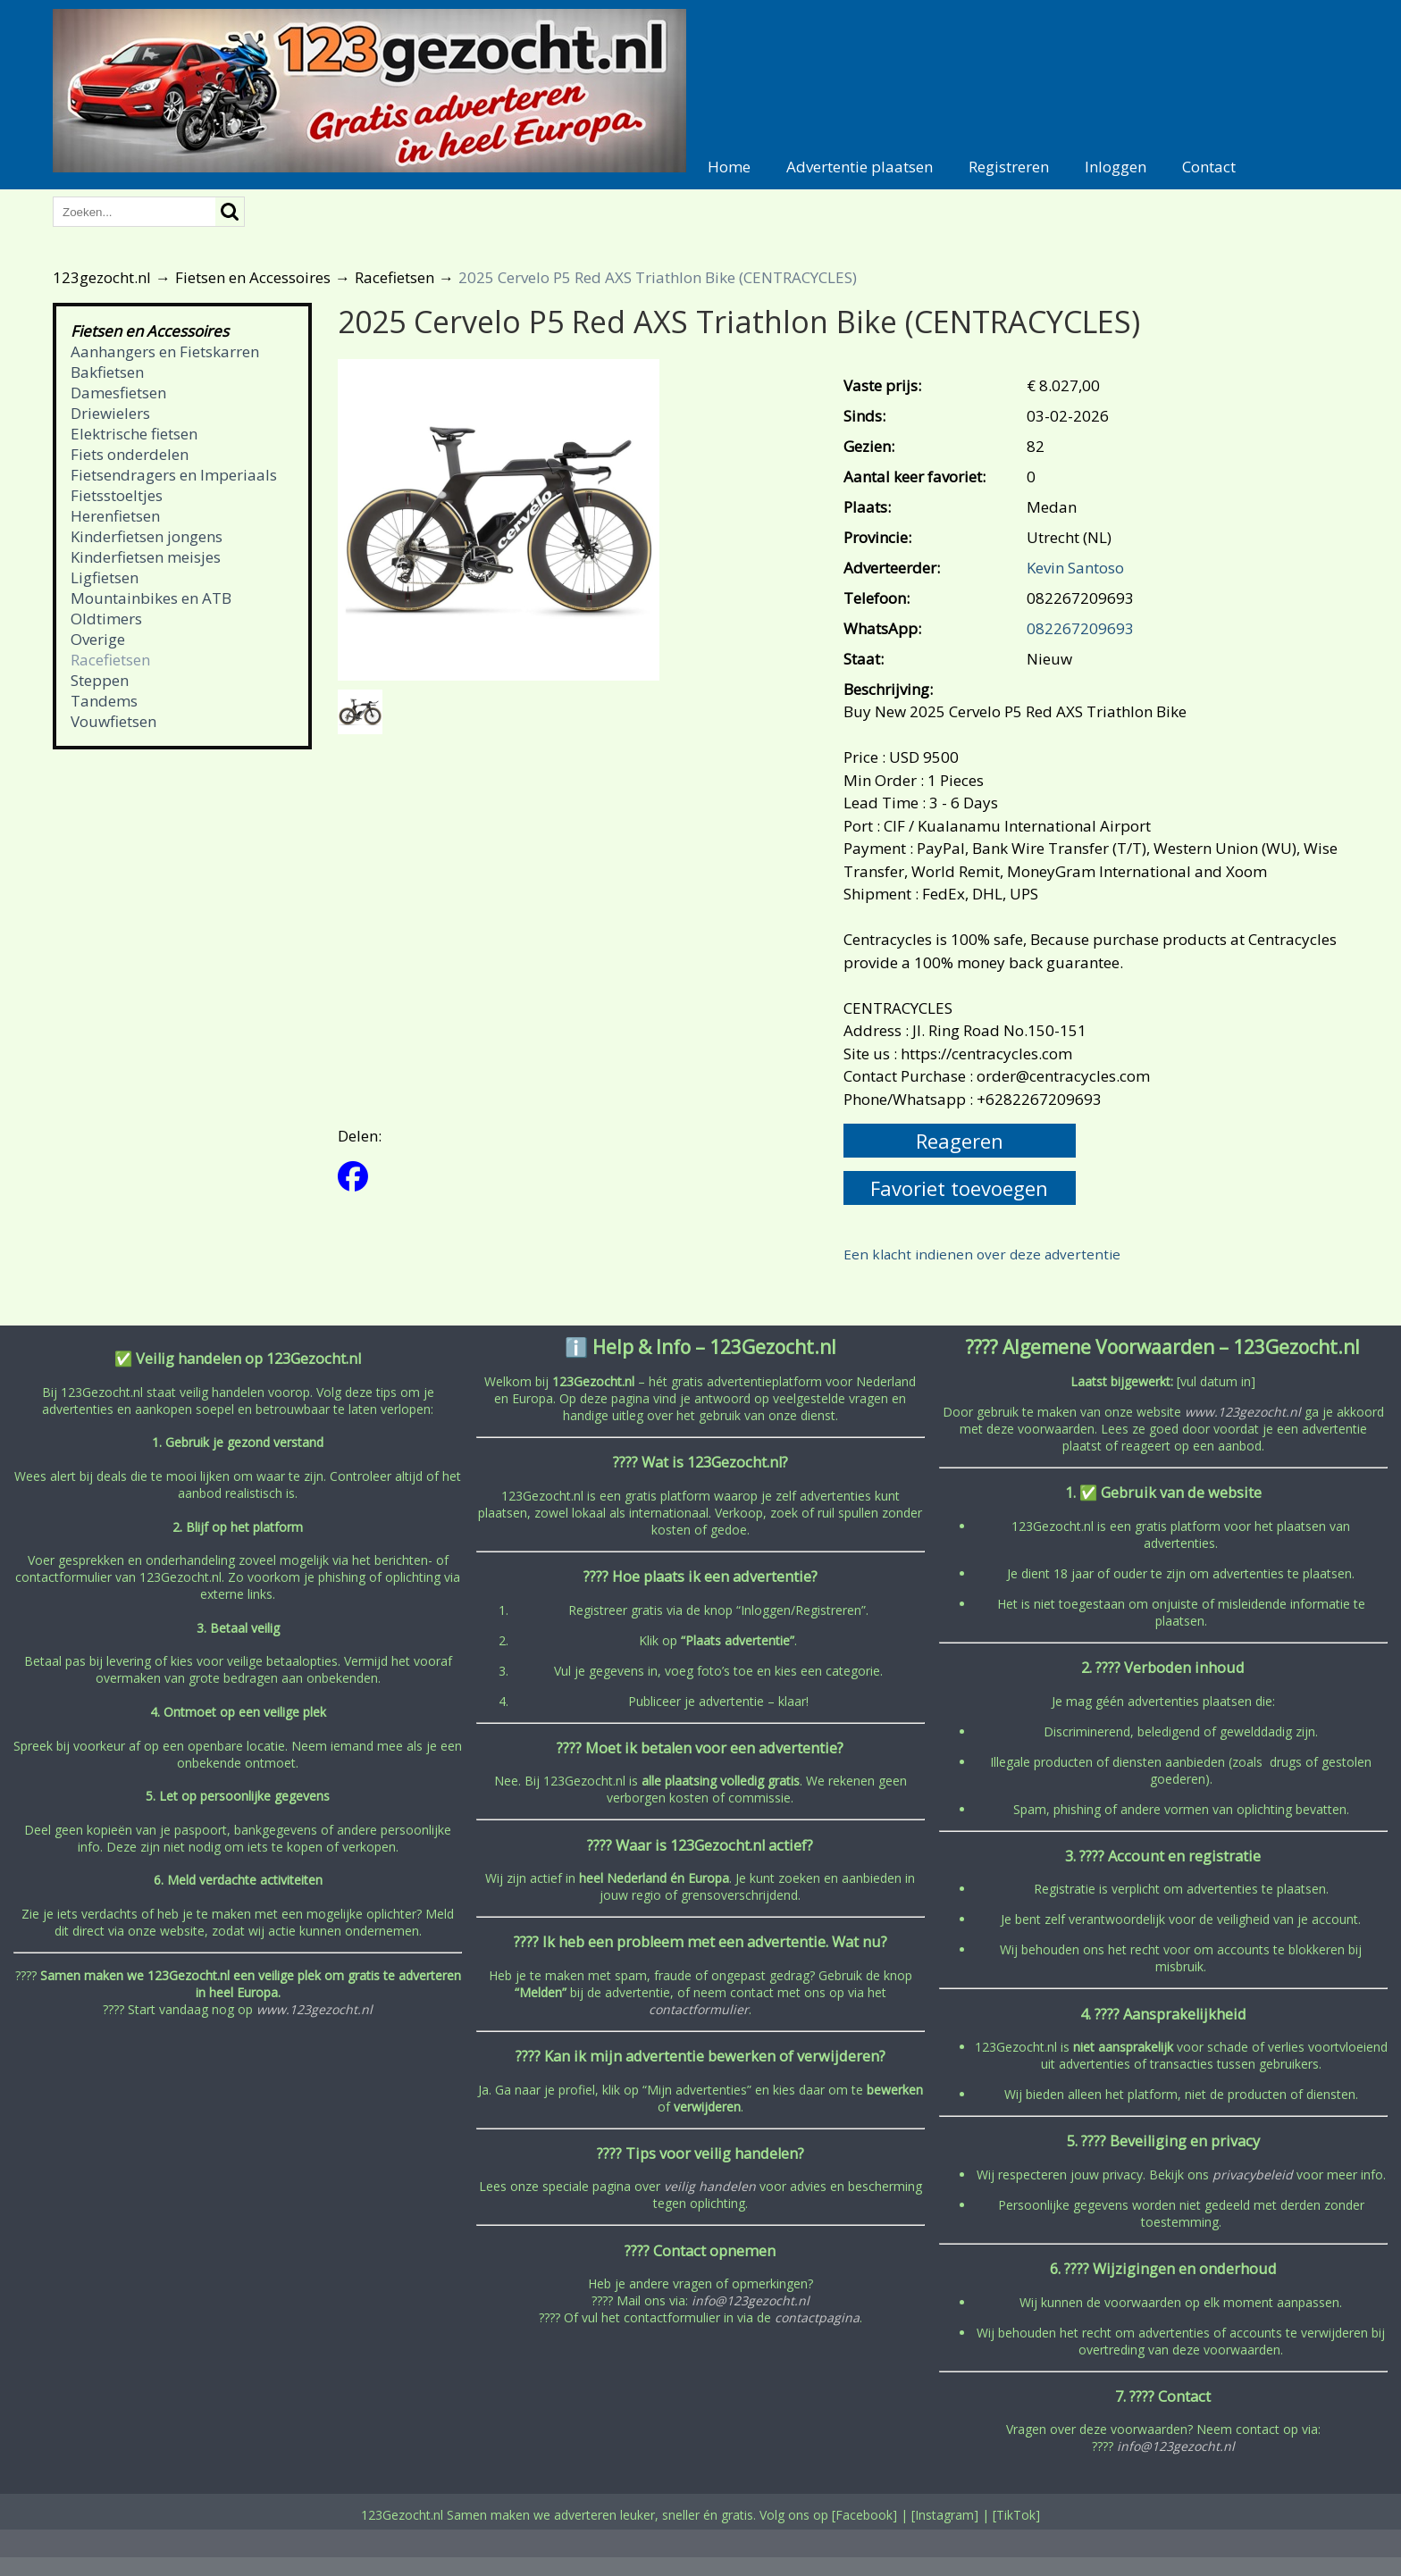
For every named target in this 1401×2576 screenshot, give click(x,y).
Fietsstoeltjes (117, 495)
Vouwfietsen (113, 721)
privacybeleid (1252, 2174)
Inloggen (1115, 166)
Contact (1209, 166)
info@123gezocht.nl (751, 2300)
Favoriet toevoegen (959, 1188)
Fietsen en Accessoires (253, 277)
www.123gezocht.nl (314, 2009)
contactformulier (699, 2009)
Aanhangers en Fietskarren (165, 351)
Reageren (959, 1140)
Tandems (104, 700)
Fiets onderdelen (130, 454)
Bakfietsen (107, 372)
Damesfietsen (118, 392)
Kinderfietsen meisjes (146, 557)
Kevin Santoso (1075, 567)
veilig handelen (710, 2186)
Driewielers (110, 413)
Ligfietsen (104, 577)
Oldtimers (106, 618)
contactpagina (817, 2317)
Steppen (100, 680)
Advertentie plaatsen (859, 166)
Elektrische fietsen (134, 433)
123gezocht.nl (102, 277)
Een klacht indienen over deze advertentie (981, 1254)
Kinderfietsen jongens (146, 536)
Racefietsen (394, 277)
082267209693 (1080, 628)
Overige (98, 639)
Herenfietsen (115, 516)
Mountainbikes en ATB (151, 598)
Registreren (1009, 166)
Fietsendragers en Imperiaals (174, 474)
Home (729, 166)
